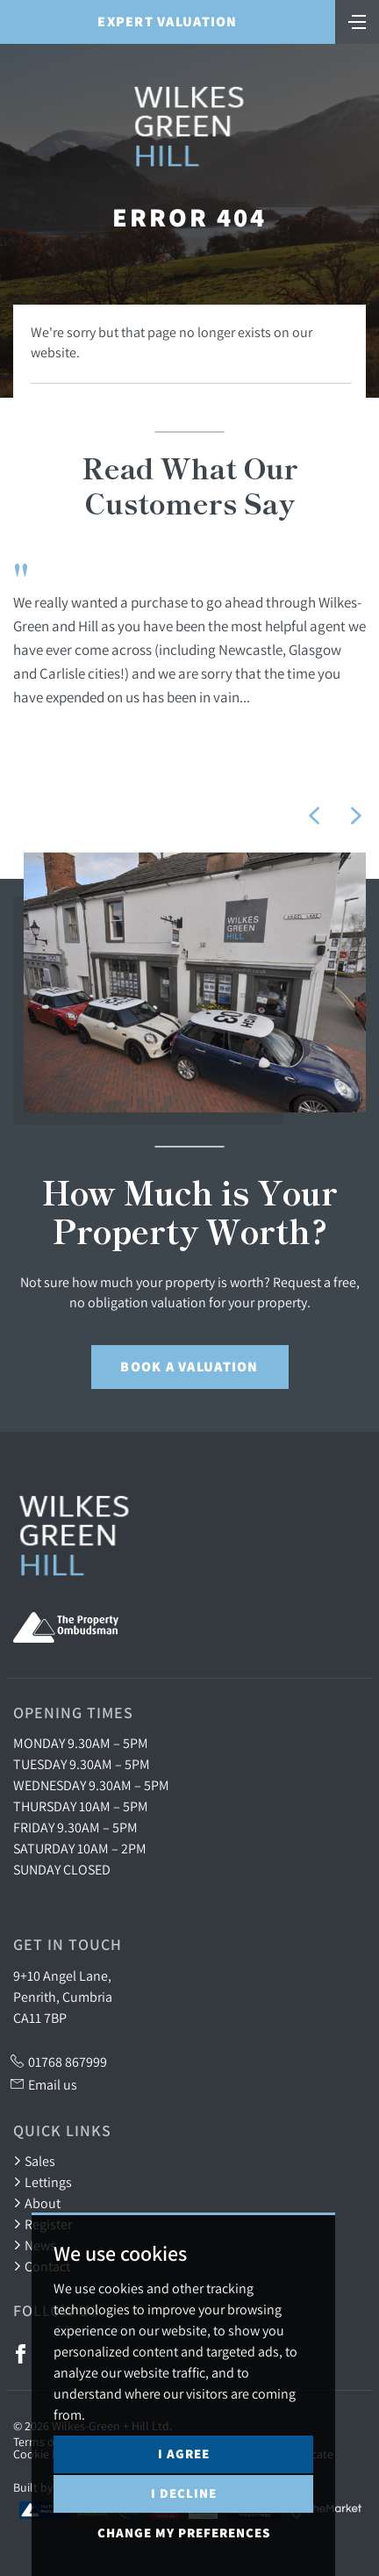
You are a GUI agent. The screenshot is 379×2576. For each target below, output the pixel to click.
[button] (314, 815)
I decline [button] (184, 2493)
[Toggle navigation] (357, 20)
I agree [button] (184, 2453)
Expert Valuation (167, 21)
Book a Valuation (189, 1366)
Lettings (42, 2182)
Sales (34, 2160)
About (37, 2203)
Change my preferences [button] (183, 2532)
